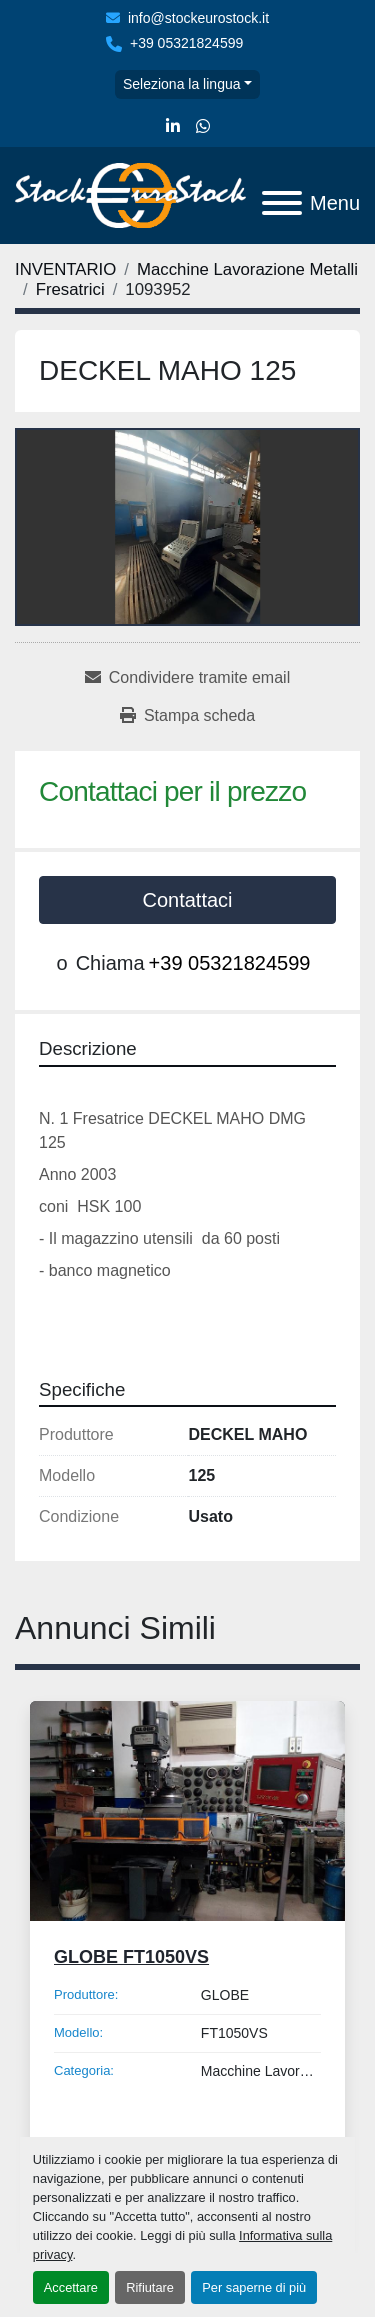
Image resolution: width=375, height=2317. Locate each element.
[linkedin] (173, 127)
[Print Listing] (187, 716)
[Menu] (282, 203)
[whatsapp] (203, 127)
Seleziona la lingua (182, 84)
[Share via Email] (187, 678)
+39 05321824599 (186, 43)
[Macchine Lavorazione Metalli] (247, 269)
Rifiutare (150, 2287)
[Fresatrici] (70, 289)
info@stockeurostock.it (198, 18)
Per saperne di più (254, 2287)
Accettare (71, 2287)
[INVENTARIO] (65, 269)
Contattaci (187, 900)
